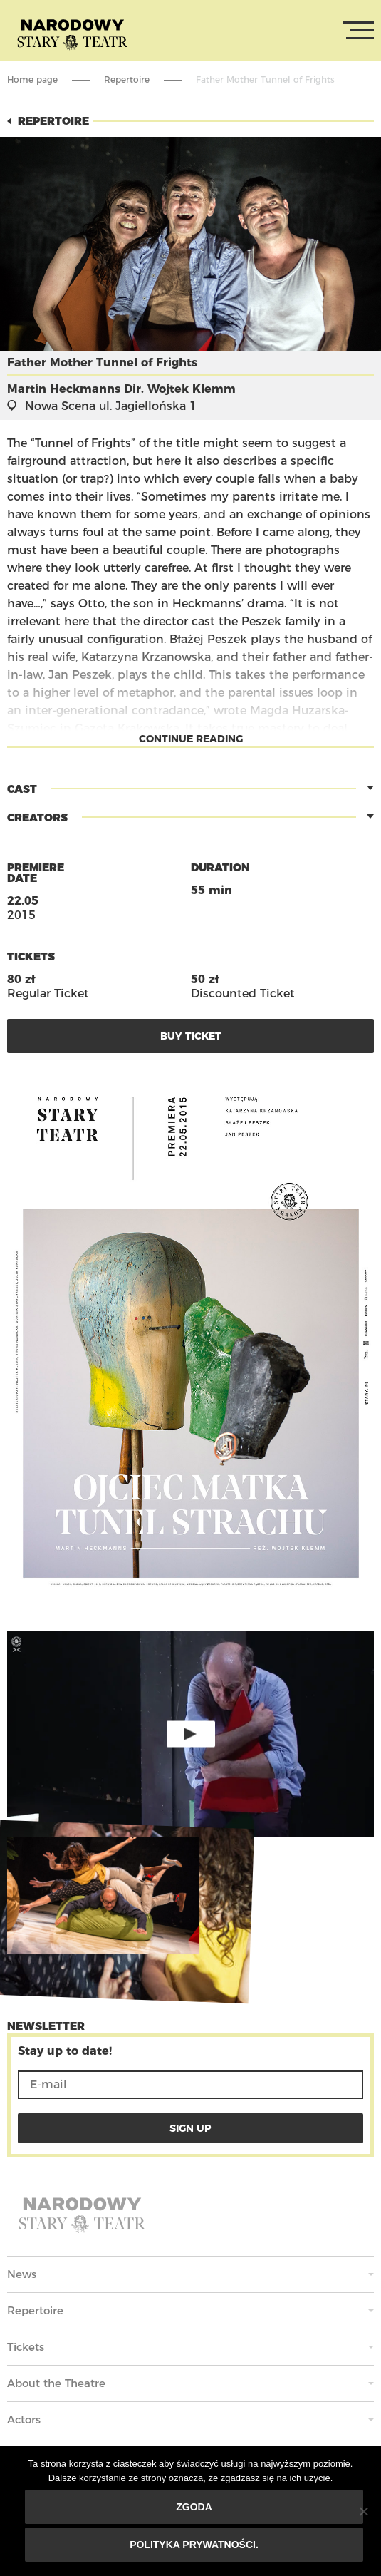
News (21, 2274)
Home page (32, 79)
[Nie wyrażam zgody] (363, 2511)
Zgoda (194, 2507)
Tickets (25, 2347)
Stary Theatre (72, 33)
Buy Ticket (190, 1036)
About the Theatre (56, 2383)
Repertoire (127, 79)
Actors (24, 2419)
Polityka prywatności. (194, 2544)
